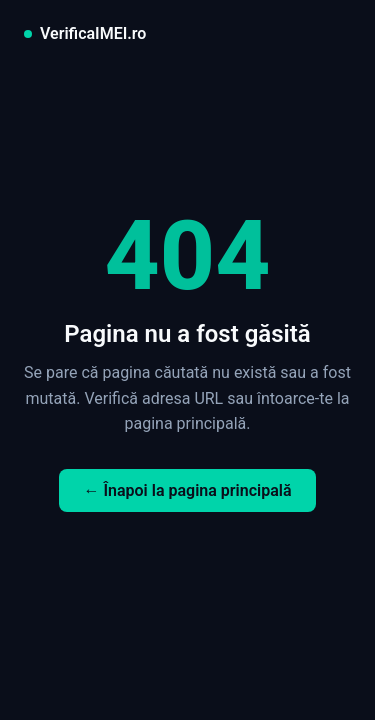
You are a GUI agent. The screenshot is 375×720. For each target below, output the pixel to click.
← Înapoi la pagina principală (187, 490)
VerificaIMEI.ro (93, 33)
